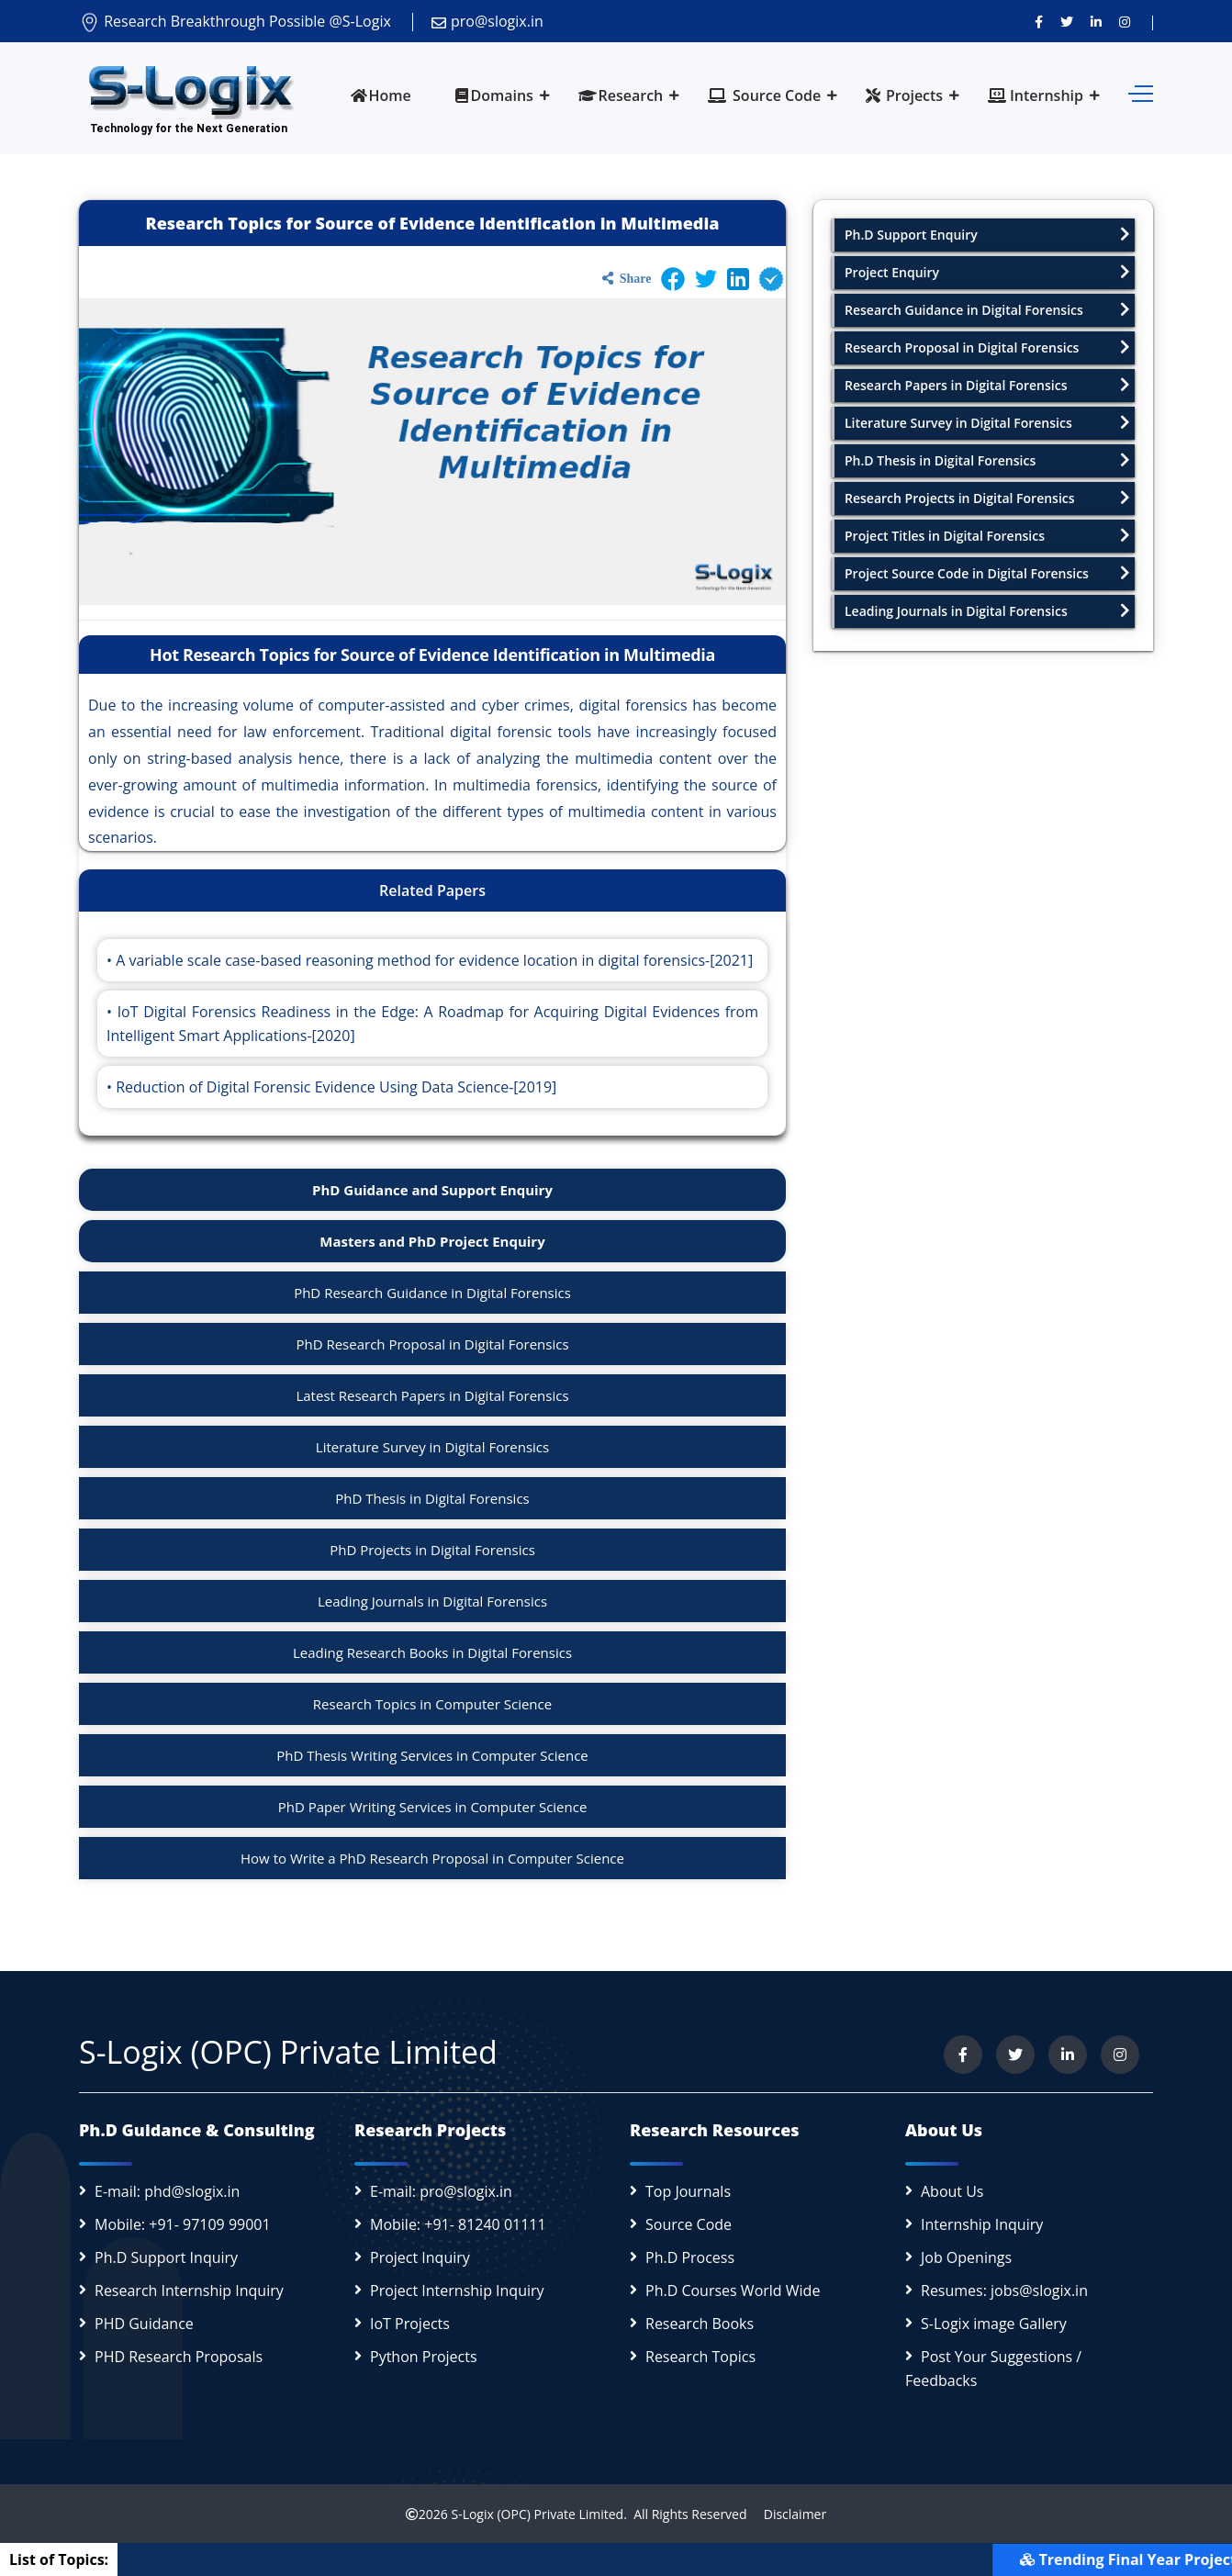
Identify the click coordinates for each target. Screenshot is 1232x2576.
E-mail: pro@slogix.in (441, 2191)
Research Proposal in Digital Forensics (987, 347)
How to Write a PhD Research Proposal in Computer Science (432, 1858)
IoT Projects (410, 2323)
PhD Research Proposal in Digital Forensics (432, 1344)
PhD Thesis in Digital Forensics (432, 1498)
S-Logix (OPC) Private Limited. (538, 2514)
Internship (1035, 95)
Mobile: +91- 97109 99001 (183, 2224)
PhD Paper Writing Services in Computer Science (433, 1807)
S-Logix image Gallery (994, 2323)
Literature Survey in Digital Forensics (432, 1447)
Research (621, 95)
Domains (493, 95)
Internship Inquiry (982, 2224)
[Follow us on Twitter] (1066, 21)
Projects (904, 95)
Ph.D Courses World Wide (732, 2290)
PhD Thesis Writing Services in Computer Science (432, 1755)
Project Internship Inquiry (457, 2290)
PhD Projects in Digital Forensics (432, 1549)
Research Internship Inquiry (189, 2290)
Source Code (764, 95)
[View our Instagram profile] (1124, 21)
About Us (952, 2191)
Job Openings (966, 2257)
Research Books (699, 2323)
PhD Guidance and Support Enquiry (432, 1190)
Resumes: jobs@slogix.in (1004, 2290)
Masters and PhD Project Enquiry (431, 1241)
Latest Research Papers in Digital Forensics (432, 1395)
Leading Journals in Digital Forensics (432, 1601)
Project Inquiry (420, 2257)
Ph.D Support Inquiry (166, 2257)
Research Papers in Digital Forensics (987, 385)
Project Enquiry (987, 272)
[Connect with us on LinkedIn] (1096, 21)
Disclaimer (788, 2514)
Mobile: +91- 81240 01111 (458, 2224)
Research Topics (700, 2356)
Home (381, 95)
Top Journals (688, 2191)
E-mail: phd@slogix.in (167, 2191)
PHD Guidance (144, 2323)
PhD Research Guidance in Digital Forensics (432, 1292)
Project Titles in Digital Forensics (987, 535)
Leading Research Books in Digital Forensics (432, 1652)
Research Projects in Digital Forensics (987, 498)
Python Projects (423, 2356)
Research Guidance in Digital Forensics (987, 310)
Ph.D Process (689, 2257)
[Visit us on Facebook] (1039, 21)
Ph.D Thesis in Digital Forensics (987, 460)
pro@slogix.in (487, 21)
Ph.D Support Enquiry (987, 234)
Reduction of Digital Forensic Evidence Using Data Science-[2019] (336, 1087)
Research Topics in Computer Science (432, 1704)
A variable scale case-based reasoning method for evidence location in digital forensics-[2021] (434, 960)
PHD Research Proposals (179, 2356)
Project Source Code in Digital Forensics (987, 573)
